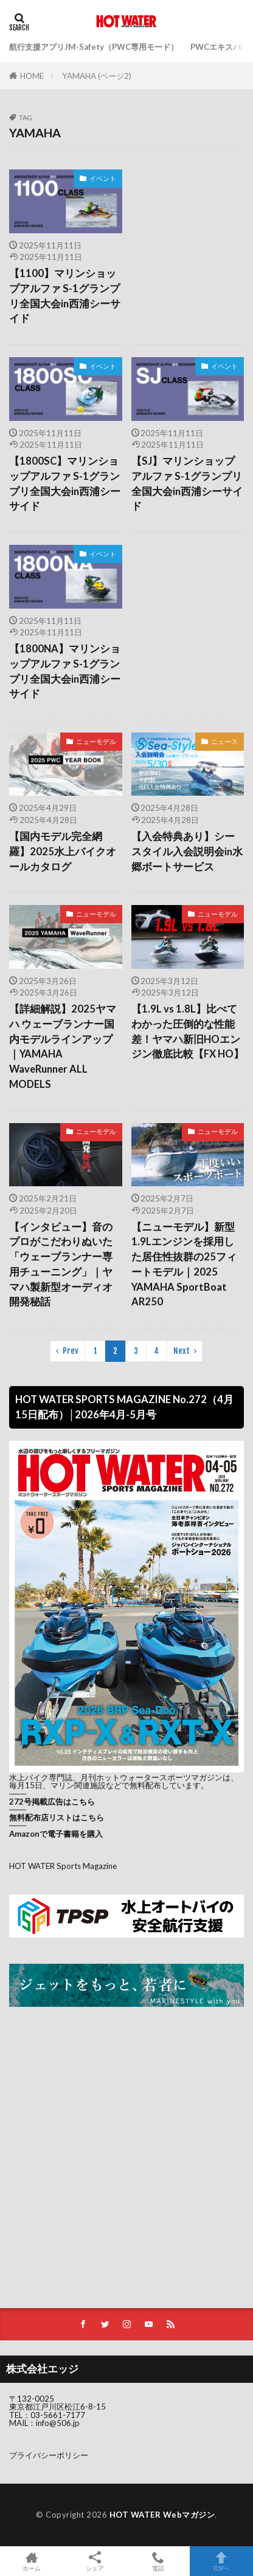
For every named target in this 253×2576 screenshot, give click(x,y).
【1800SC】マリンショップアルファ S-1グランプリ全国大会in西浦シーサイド (64, 483)
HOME (32, 76)
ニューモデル (96, 741)
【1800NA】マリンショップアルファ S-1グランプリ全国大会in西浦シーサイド (64, 671)
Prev (70, 1351)
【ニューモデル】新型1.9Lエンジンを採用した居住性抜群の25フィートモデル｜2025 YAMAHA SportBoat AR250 (184, 1264)
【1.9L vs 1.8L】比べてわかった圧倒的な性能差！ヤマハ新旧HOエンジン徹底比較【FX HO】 (187, 1031)
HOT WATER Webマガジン (162, 2515)
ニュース (224, 741)
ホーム (31, 2561)
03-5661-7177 (57, 2415)
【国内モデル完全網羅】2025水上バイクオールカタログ (62, 851)
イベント (102, 178)
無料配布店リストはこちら (56, 1817)
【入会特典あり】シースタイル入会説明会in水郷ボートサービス (187, 851)
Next (181, 1351)
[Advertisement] (187, 215)
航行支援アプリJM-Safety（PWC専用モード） (93, 47)
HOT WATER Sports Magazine (63, 1866)
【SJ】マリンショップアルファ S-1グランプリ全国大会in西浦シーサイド (187, 483)
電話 (158, 2561)
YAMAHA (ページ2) (96, 76)
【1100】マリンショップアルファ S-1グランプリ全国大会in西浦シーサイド (64, 295)
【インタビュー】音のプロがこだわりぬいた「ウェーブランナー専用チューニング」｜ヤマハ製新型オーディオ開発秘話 (61, 1264)
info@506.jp (58, 2423)
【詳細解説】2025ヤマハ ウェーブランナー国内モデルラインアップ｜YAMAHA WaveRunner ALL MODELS (62, 1046)
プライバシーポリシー (48, 2455)
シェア (94, 2561)
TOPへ (221, 2561)
